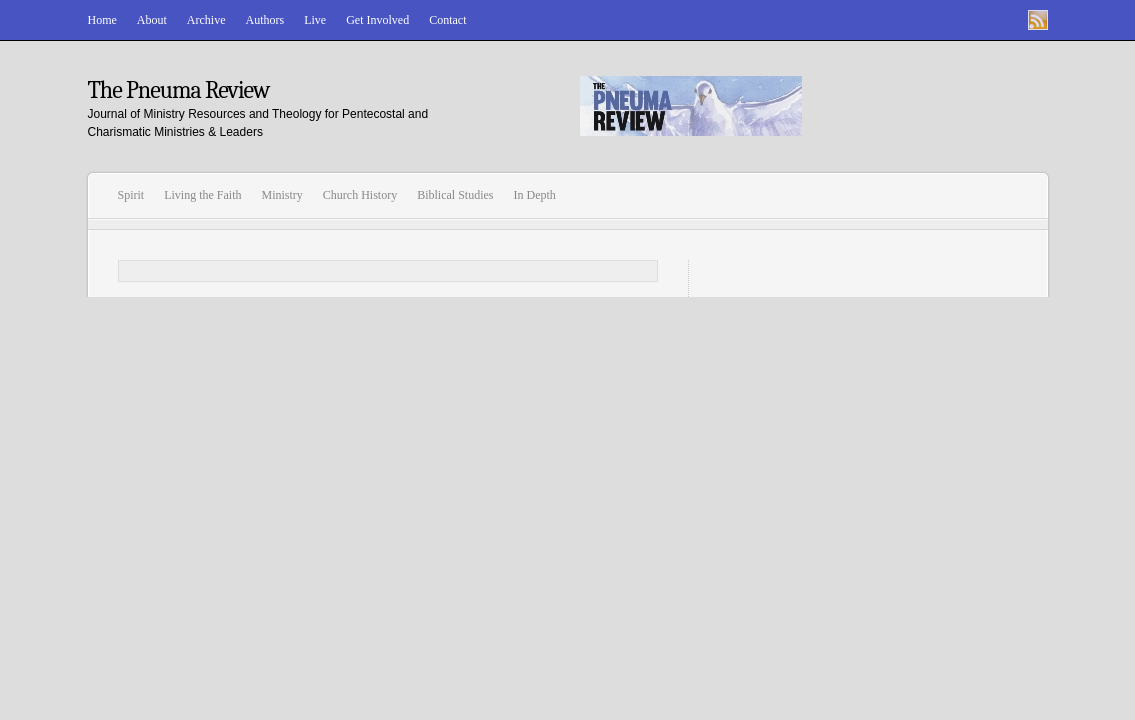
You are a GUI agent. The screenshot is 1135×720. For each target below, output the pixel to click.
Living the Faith (202, 195)
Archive (206, 20)
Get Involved (377, 20)
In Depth (535, 195)
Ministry (282, 195)
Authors (264, 20)
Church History (360, 195)
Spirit (131, 195)
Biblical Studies (455, 195)
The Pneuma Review (179, 90)
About (152, 20)
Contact (447, 20)
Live (315, 20)
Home (102, 20)
